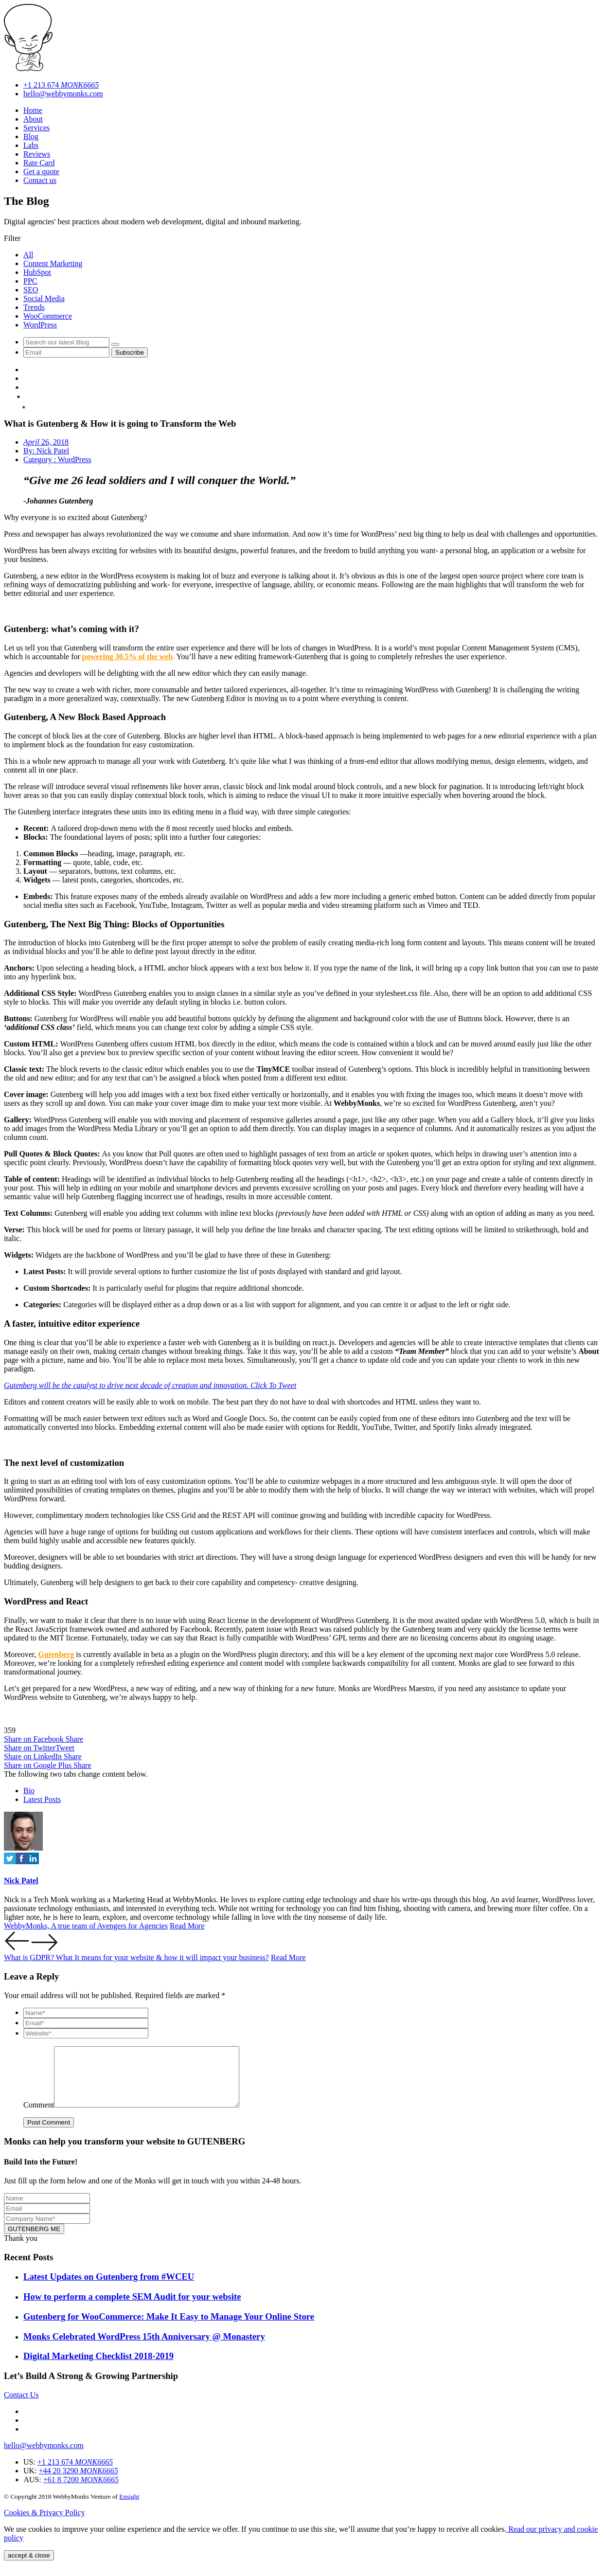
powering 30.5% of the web (127, 656)
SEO (30, 290)
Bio (29, 1790)
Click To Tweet (273, 1385)
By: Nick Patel (46, 451)
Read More (187, 1926)
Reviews (36, 154)
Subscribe (129, 352)
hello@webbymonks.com (63, 94)
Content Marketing (52, 263)
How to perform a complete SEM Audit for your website (132, 2308)
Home (32, 110)
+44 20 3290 (99, 2490)
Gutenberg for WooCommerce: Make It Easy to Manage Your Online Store (168, 2328)
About (33, 119)
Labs (30, 145)
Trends (34, 307)
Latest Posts (42, 1799)
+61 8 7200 (106, 2500)
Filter (12, 238)
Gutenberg (56, 1654)
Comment (38, 2116)
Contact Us (21, 2406)
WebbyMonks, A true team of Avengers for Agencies (86, 1926)
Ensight (129, 2508)
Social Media (44, 298)
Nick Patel (21, 1880)
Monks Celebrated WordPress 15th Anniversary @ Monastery (144, 2348)
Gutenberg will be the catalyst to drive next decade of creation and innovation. (127, 1385)
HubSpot (37, 272)
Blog (30, 136)
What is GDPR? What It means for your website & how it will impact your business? (136, 1957)
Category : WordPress (57, 459)
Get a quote (41, 171)
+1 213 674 (61, 85)
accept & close (29, 2567)
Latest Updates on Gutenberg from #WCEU (108, 2288)
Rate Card (38, 163)
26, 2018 (46, 442)
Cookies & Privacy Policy (44, 2524)
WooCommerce (47, 316)
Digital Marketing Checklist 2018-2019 (98, 2367)
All (28, 255)
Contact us (39, 180)
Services (36, 128)
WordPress (40, 325)
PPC (30, 281)
